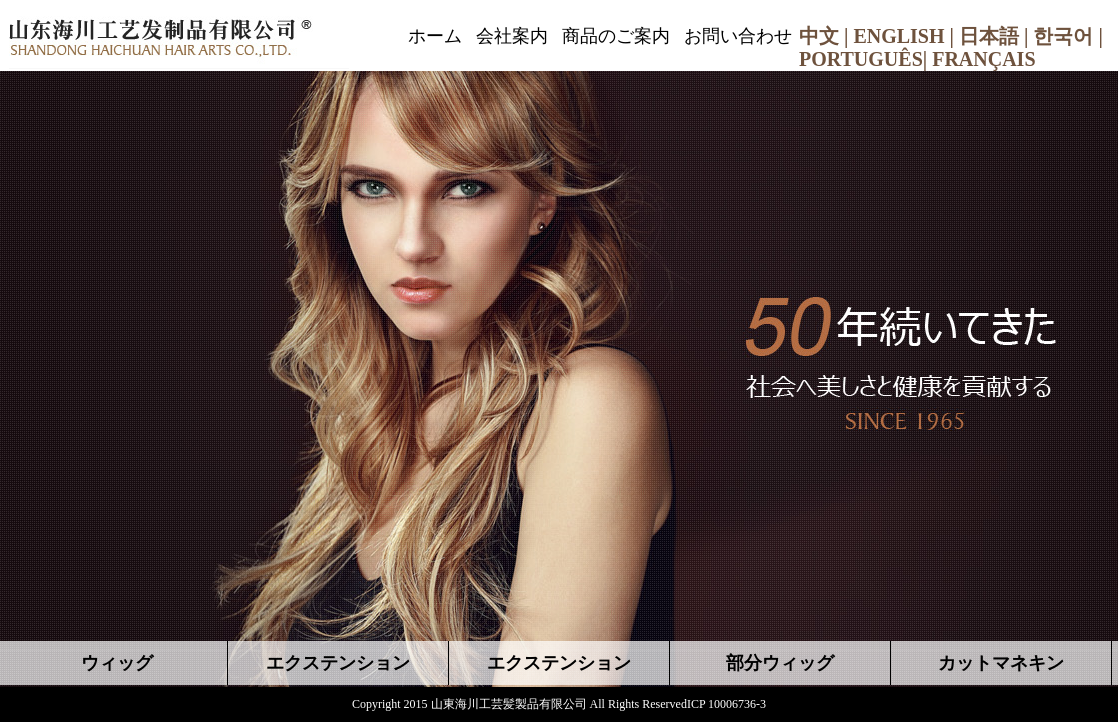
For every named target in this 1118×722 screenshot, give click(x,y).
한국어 (1063, 36)
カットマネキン (1001, 663)
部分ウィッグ (780, 663)
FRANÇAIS (983, 59)
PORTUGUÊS (861, 59)
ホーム (435, 36)
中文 (819, 36)
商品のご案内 (616, 36)
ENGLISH (898, 36)
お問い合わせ (738, 36)
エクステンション (338, 663)
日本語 (989, 36)
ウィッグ (117, 663)
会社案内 (512, 36)
